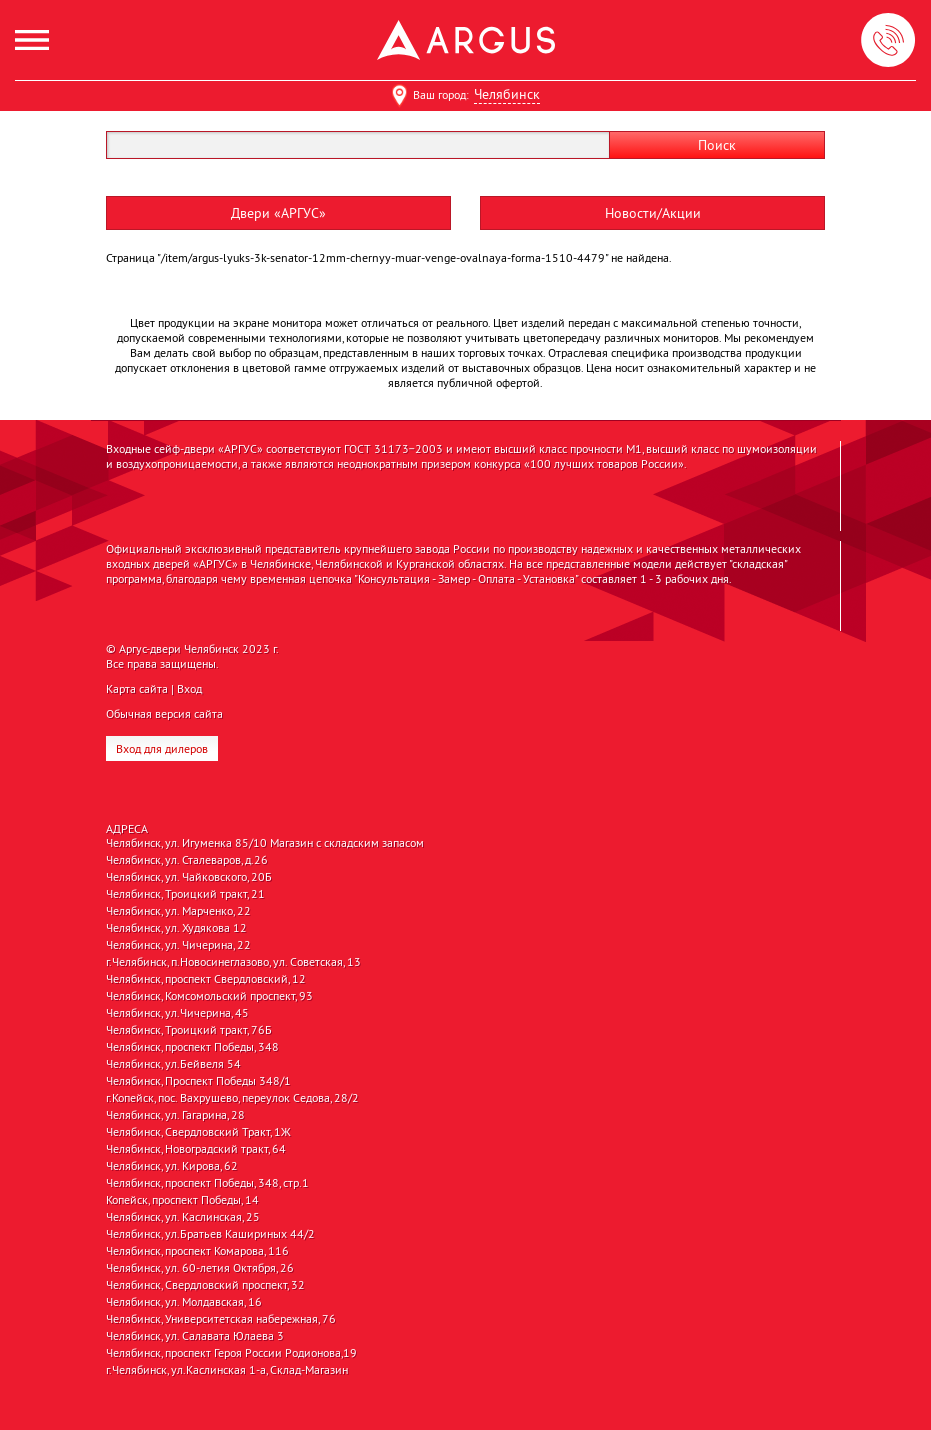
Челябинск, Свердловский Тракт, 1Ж (198, 1132)
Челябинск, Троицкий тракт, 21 (185, 894)
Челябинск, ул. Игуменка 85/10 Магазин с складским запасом (265, 843)
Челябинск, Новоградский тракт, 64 (196, 1149)
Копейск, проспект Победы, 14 (182, 1200)
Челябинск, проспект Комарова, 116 (197, 1251)
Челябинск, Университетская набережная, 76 (221, 1319)
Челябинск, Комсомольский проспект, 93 (209, 996)
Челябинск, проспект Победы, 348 (192, 1047)
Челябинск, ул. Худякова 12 (176, 928)
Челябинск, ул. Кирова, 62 (172, 1166)
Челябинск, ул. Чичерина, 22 (178, 945)
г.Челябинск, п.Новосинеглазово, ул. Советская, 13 (233, 962)
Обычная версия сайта (164, 713)
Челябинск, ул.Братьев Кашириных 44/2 (210, 1234)
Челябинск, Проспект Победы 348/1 (198, 1081)
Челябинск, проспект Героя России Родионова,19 (231, 1353)
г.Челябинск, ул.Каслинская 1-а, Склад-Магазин (227, 1370)
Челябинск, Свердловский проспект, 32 (205, 1285)
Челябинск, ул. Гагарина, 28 (175, 1115)
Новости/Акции (653, 213)
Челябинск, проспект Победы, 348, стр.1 (207, 1183)
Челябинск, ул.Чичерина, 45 (177, 1013)
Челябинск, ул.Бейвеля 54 (173, 1064)
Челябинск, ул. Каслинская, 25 (183, 1217)
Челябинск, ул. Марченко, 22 (178, 911)
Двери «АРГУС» (278, 213)
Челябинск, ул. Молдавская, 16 (184, 1302)
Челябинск (507, 94)
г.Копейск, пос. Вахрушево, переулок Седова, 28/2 (232, 1098)
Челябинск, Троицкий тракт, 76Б (189, 1030)
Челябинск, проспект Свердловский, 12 (206, 979)
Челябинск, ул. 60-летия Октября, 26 (200, 1268)
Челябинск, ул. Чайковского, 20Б (189, 877)
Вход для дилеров (162, 748)
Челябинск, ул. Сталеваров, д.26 (187, 860)
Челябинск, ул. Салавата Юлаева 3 (195, 1336)
